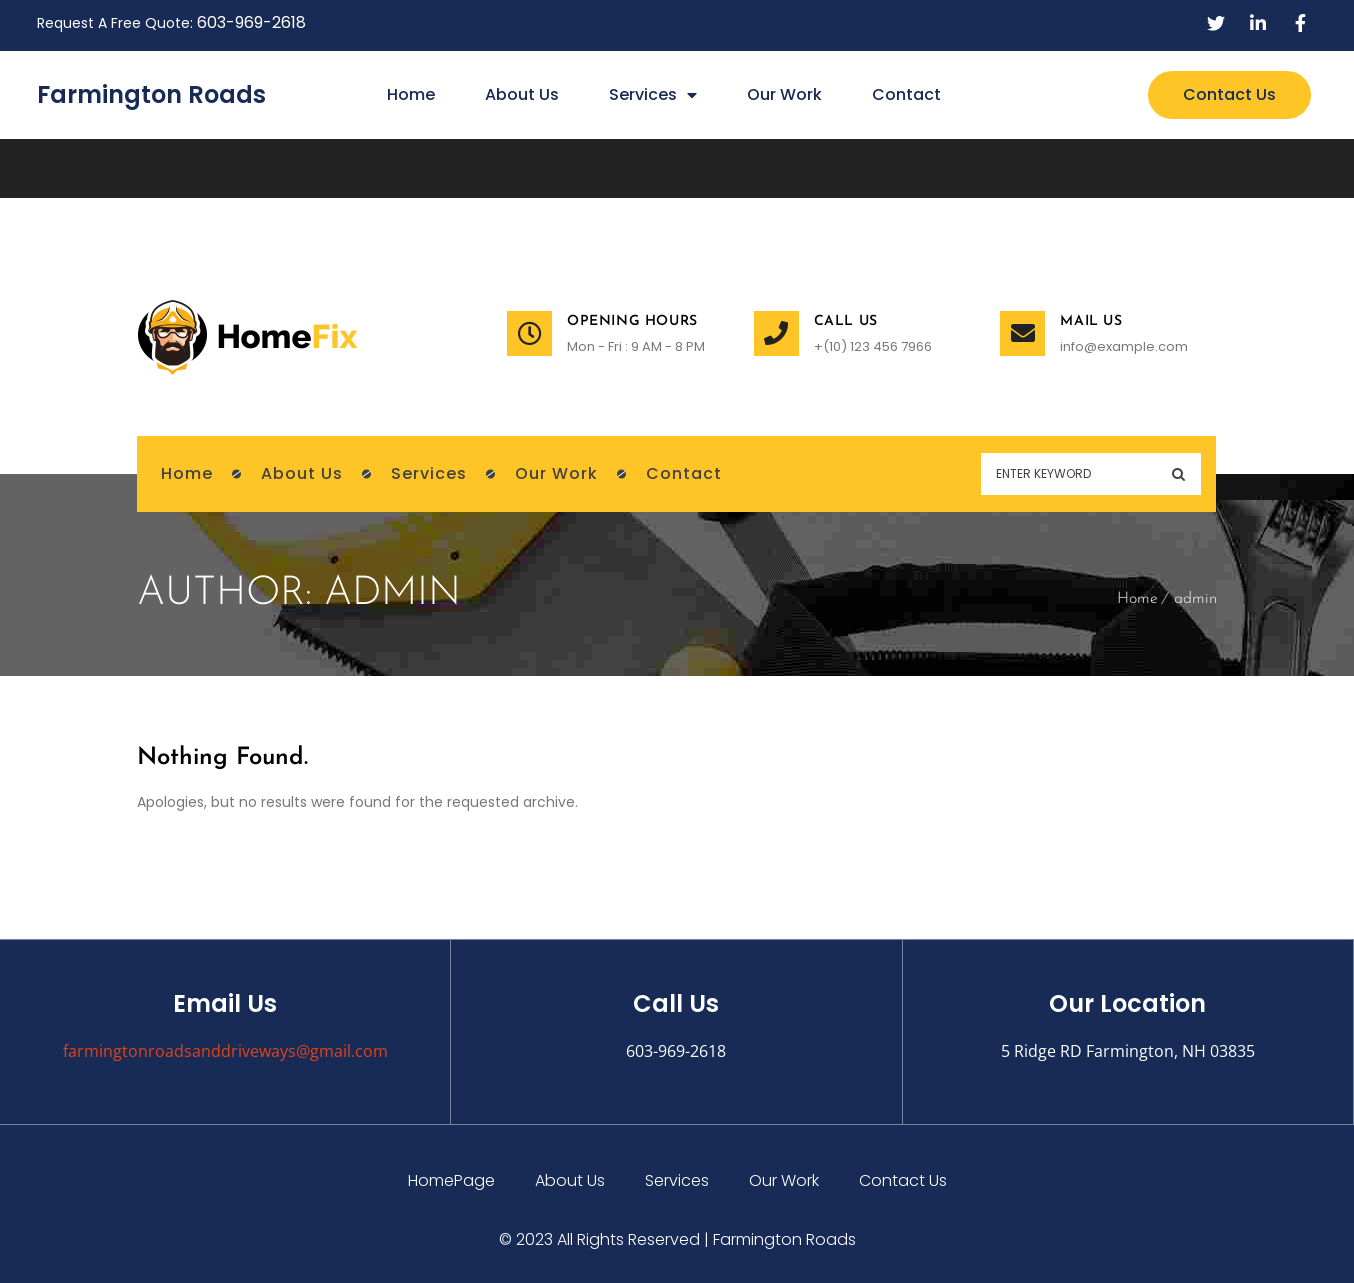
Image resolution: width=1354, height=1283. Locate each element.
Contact (906, 94)
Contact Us (903, 1180)
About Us (522, 94)
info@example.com (1124, 346)
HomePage (451, 1180)
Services (653, 95)
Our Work (784, 94)
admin (1195, 599)
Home (411, 94)
